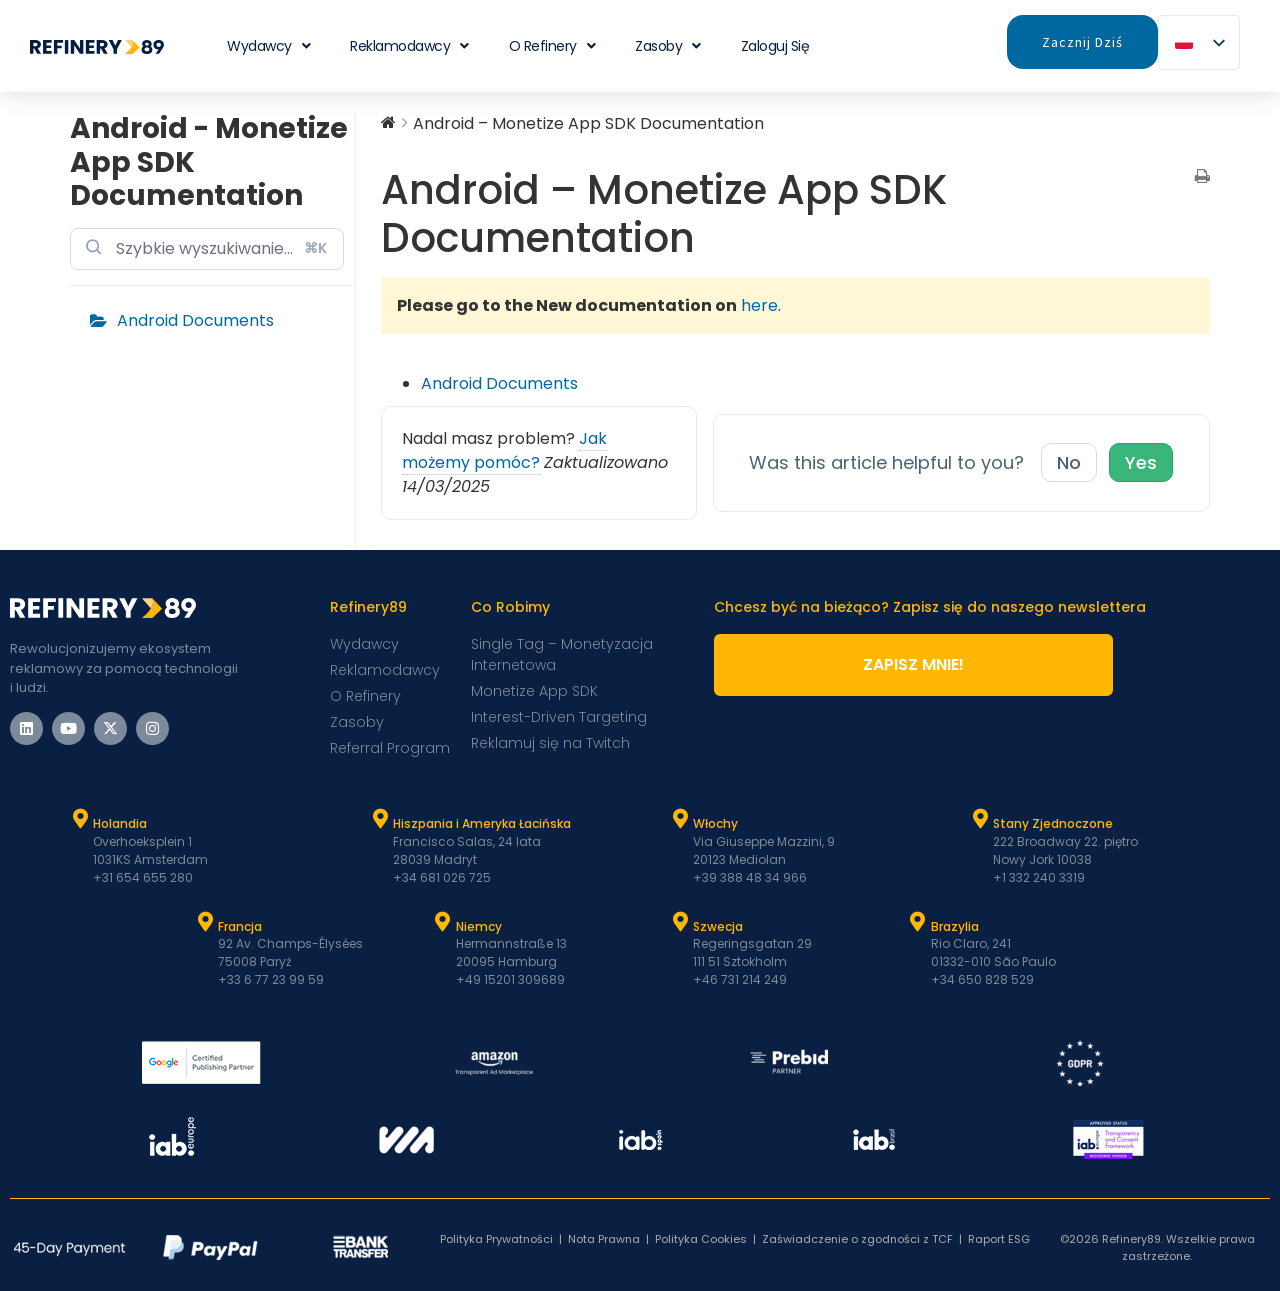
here (759, 305)
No (1069, 462)
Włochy (715, 823)
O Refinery (552, 46)
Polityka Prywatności (496, 1239)
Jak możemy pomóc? (504, 450)
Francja (240, 926)
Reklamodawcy (409, 46)
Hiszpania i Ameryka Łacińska (482, 823)
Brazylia (955, 926)
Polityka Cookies (701, 1239)
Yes (1141, 462)
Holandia (120, 823)
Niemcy (479, 926)
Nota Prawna (604, 1239)
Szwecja (718, 926)
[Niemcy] (443, 922)
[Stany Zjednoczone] (980, 819)
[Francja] (205, 922)
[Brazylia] (918, 922)
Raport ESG (999, 1239)
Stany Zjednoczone (1053, 823)
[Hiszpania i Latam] (380, 819)
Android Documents (195, 320)
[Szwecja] (680, 922)
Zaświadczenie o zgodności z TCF (857, 1239)
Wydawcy (268, 46)
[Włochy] (680, 819)
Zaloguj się (775, 46)
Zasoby (668, 46)
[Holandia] (80, 819)
